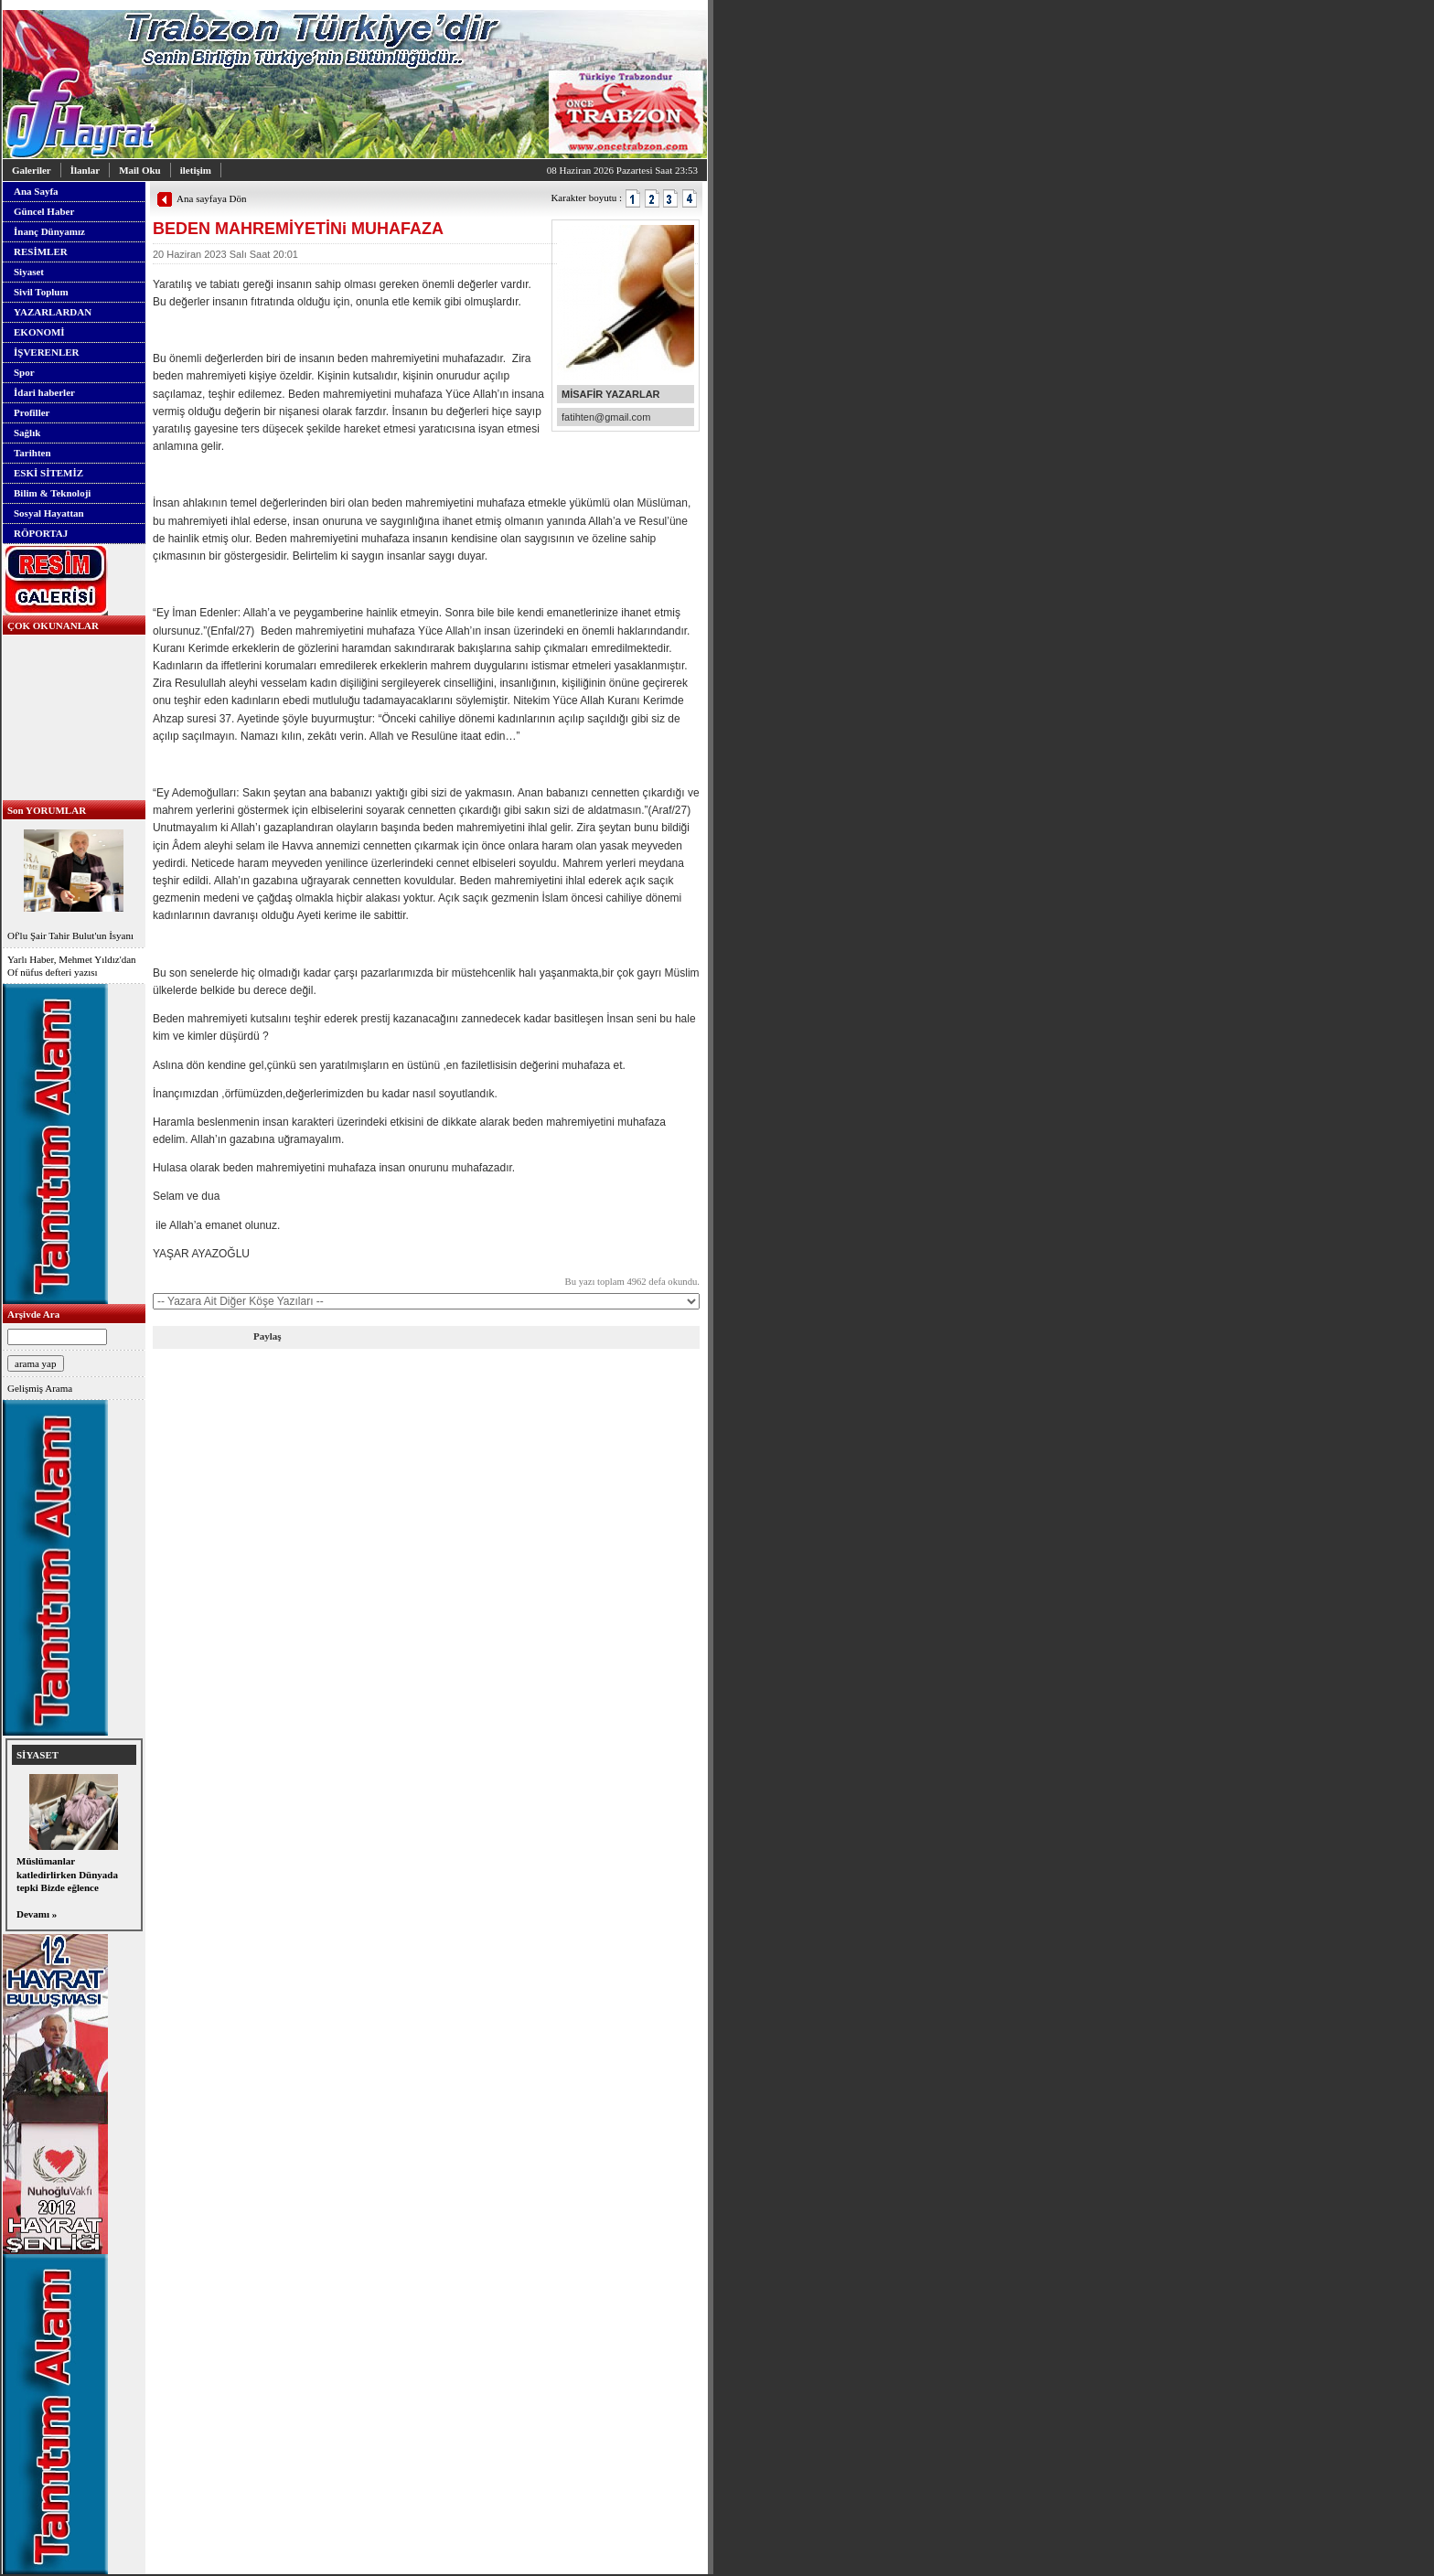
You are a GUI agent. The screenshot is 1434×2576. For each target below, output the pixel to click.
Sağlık (27, 432)
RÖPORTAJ (41, 533)
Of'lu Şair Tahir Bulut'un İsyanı (74, 883)
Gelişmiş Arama (39, 1388)
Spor (24, 372)
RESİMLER (41, 251)
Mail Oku (140, 170)
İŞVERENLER (47, 352)
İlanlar (85, 170)
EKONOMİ (39, 331)
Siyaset (29, 271)
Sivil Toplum (41, 291)
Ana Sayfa (36, 191)
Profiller (32, 412)
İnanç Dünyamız (49, 231)
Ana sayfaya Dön (211, 198)
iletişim (195, 170)
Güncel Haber (44, 211)
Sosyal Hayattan (49, 513)
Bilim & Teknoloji (52, 492)
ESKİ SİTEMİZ (48, 472)
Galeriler (31, 170)
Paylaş (267, 1336)
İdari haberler (44, 392)
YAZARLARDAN (52, 311)
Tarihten (32, 452)
